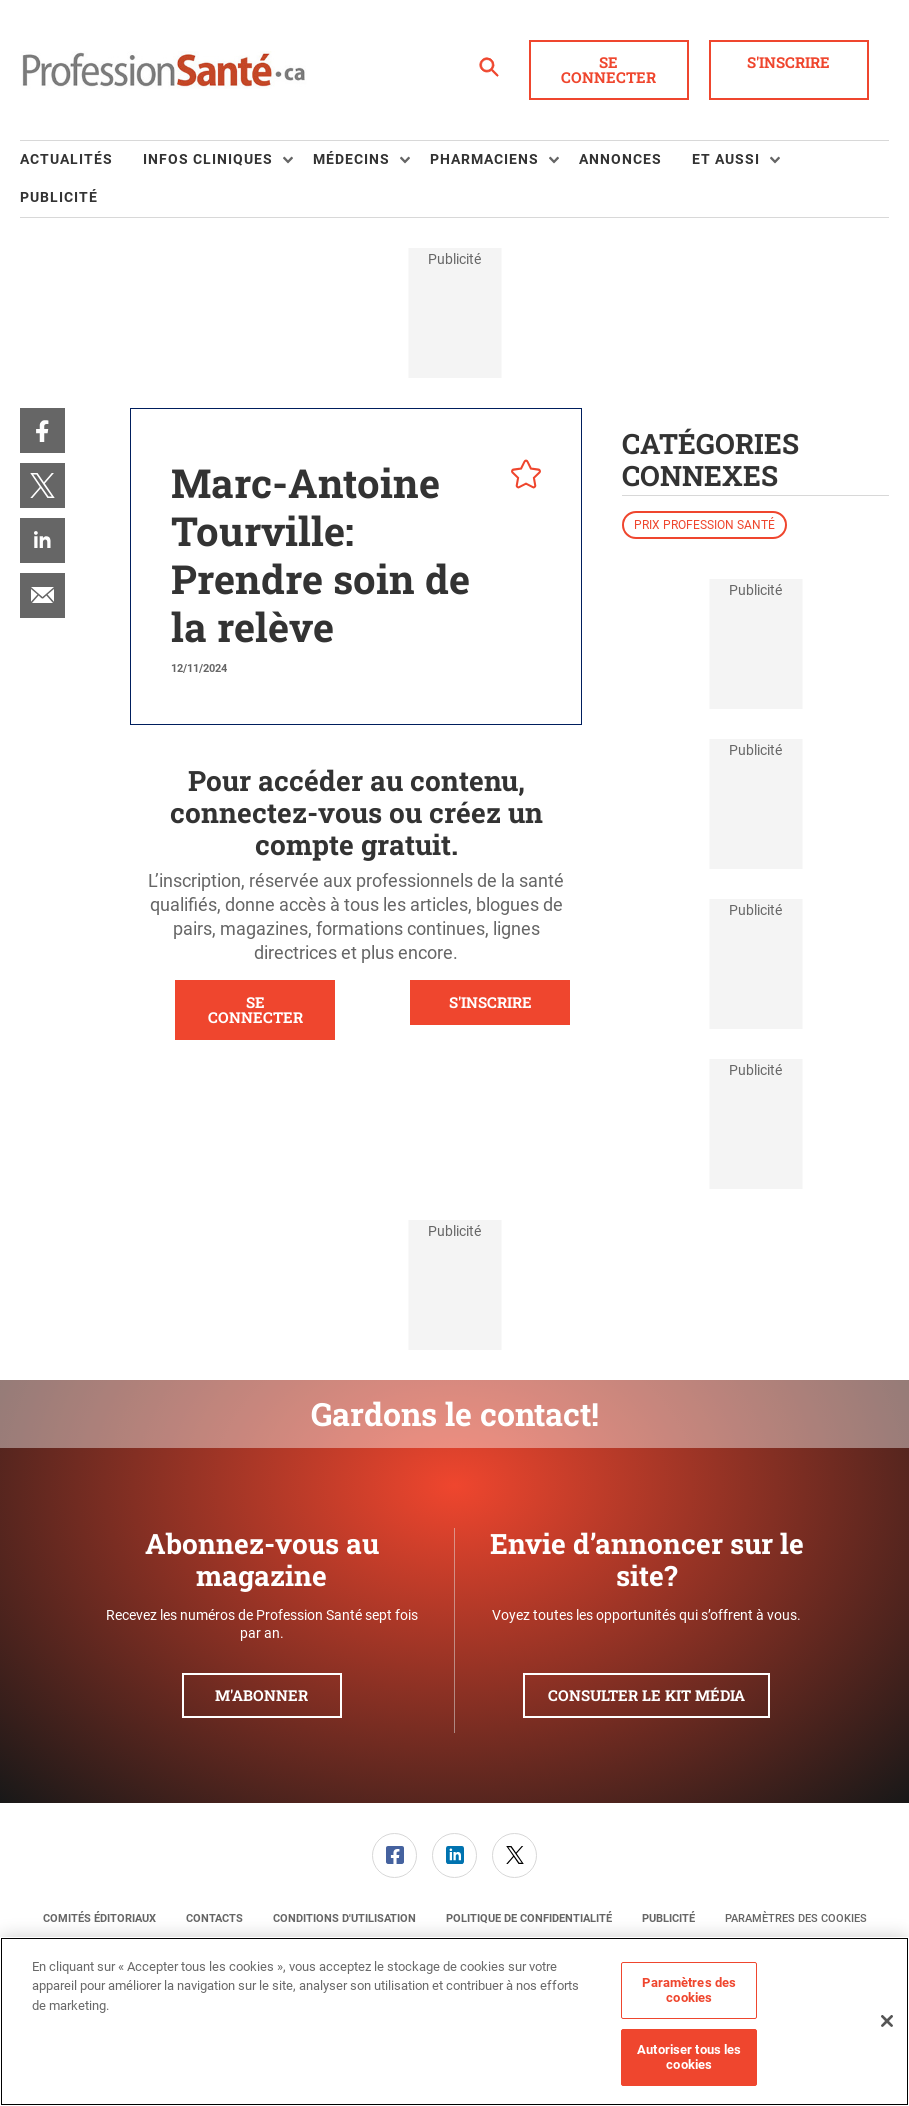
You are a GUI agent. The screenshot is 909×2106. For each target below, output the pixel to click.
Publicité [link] (59, 197)
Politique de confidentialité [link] (529, 1918)
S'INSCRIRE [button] (490, 1002)
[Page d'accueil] (163, 70)
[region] (454, 2021)
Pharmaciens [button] (484, 159)
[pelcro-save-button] (521, 477)
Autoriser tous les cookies (689, 2057)
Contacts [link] (214, 1918)
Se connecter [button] (608, 69)
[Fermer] (887, 2021)
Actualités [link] (66, 159)
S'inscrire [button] (788, 62)
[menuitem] (81, 160)
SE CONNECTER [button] (255, 1009)
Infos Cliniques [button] (208, 159)
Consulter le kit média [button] (646, 1695)
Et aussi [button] (726, 159)
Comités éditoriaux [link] (99, 1918)
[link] (42, 430)
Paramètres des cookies (796, 1918)
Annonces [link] (620, 159)
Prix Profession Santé (704, 525)
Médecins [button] (351, 159)
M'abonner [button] (261, 1695)
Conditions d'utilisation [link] (344, 1918)
